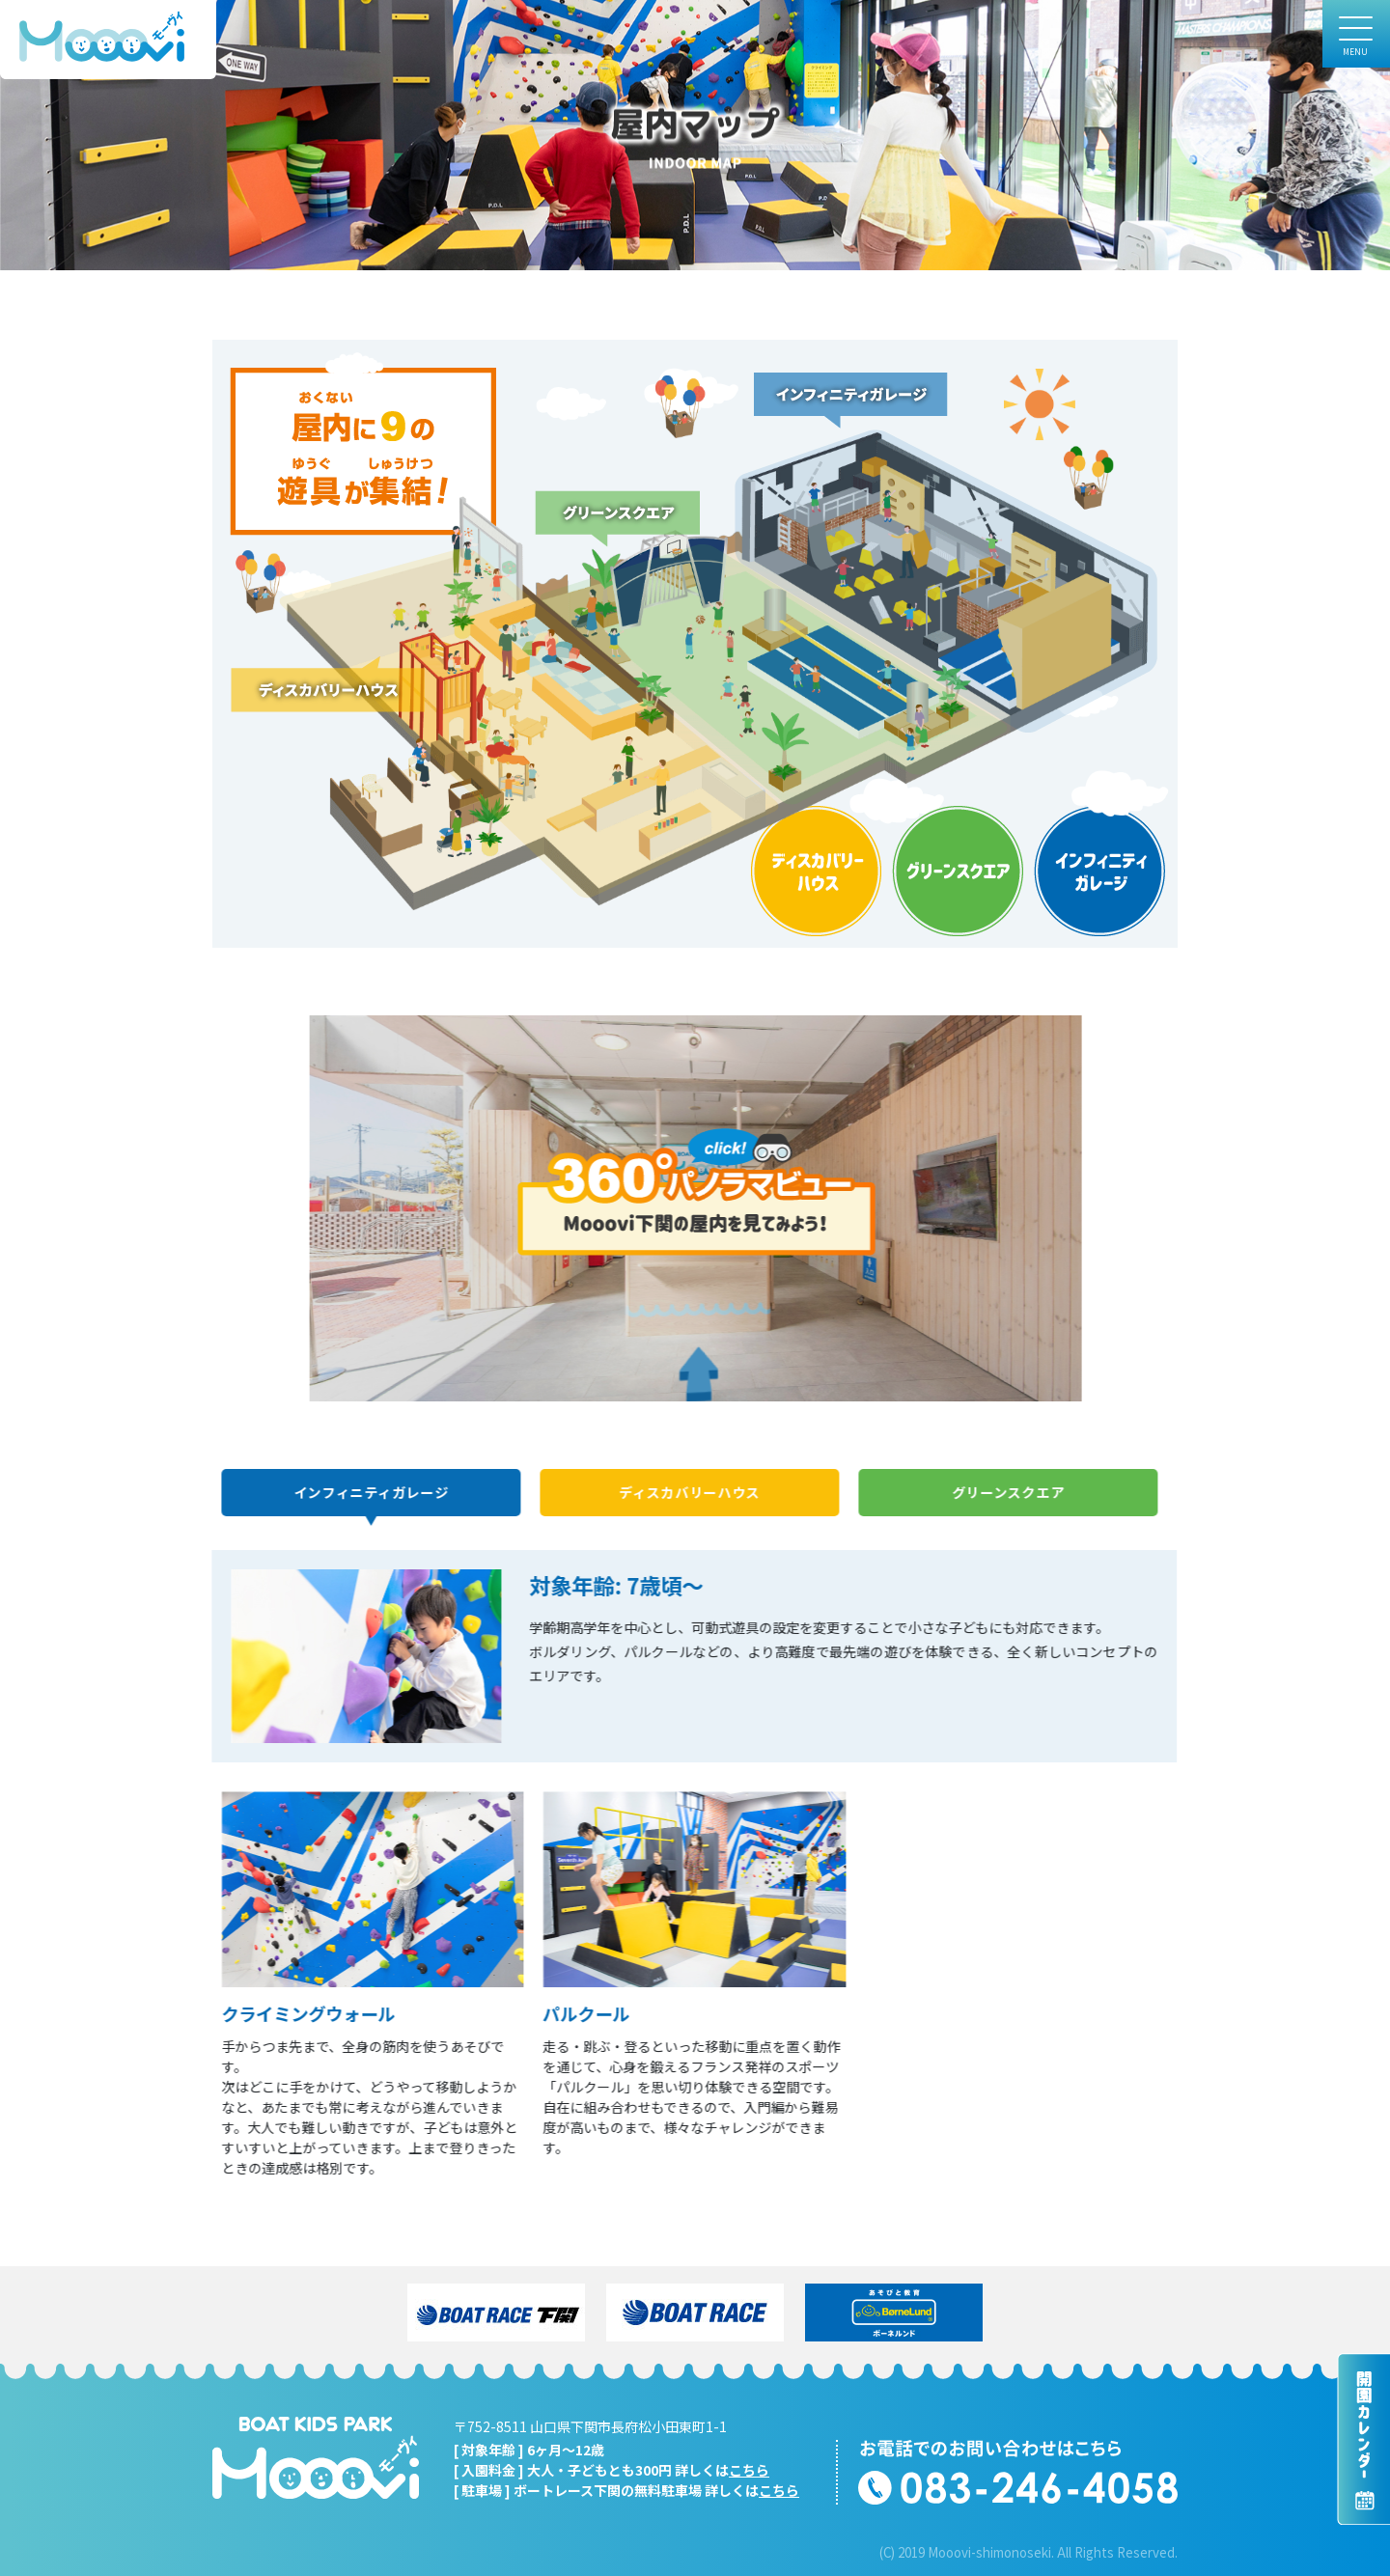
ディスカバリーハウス (685, 1492)
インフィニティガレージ (367, 1492)
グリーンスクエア (1004, 1492)
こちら (749, 2469)
